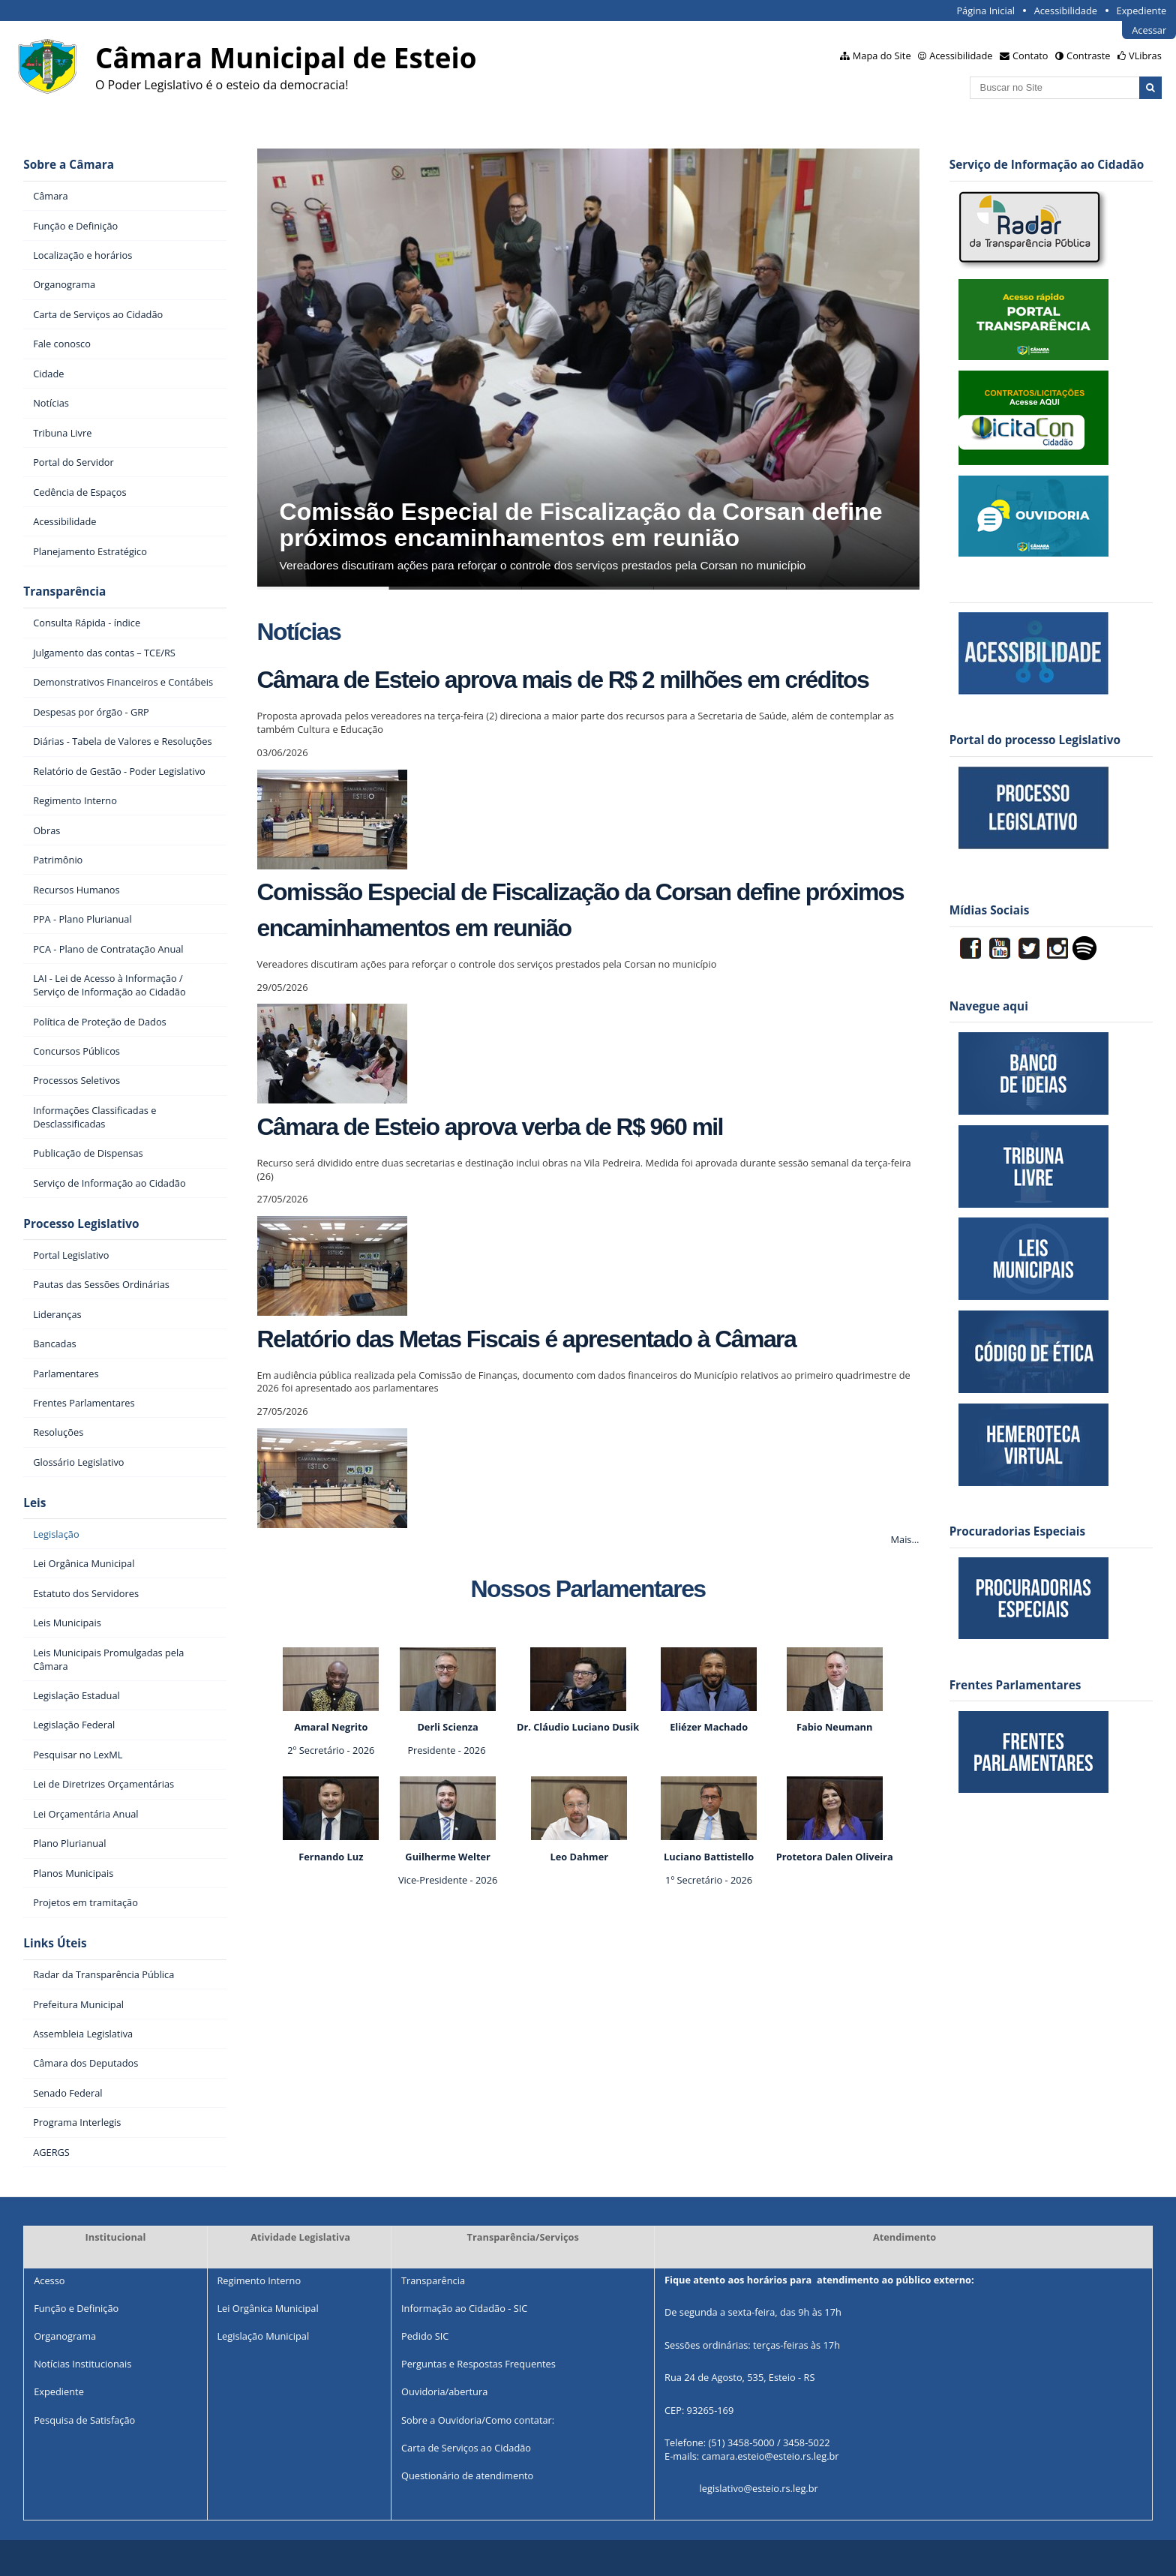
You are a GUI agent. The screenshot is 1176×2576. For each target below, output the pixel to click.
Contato (1030, 55)
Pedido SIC (424, 2336)
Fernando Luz (330, 1856)
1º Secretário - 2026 (708, 1880)
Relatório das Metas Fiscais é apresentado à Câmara (526, 1339)
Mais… (905, 1539)
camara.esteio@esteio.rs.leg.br (769, 2456)
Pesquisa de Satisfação (84, 2420)
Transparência (64, 591)
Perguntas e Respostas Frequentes (478, 2363)
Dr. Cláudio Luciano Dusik (579, 1727)
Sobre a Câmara (68, 165)
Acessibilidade (1065, 10)
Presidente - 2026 (446, 1750)
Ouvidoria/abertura (444, 2391)
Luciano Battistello (709, 1856)
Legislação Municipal (263, 2336)
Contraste (1088, 55)
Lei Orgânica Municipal (267, 2308)
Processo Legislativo (81, 1224)
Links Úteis (54, 1943)
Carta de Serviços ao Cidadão (466, 2447)
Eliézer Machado (709, 1727)
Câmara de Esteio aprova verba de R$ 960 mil (490, 1126)
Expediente (1142, 10)
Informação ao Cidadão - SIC (464, 2308)
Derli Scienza (447, 1727)
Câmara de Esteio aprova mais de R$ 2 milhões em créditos (563, 679)
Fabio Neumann (834, 1727)
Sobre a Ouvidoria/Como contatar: (477, 2420)
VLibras (1145, 55)
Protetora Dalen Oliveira (834, 1856)
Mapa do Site (882, 55)
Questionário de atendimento (467, 2475)
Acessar (1149, 30)
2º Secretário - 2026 (330, 1750)
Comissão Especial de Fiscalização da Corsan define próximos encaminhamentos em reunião (581, 524)
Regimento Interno (259, 2280)
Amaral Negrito (331, 1727)
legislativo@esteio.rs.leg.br (759, 2488)
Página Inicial (985, 10)
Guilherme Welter (447, 1856)
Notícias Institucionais (82, 2363)
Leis (34, 1503)
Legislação (56, 1534)
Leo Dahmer (579, 1856)
